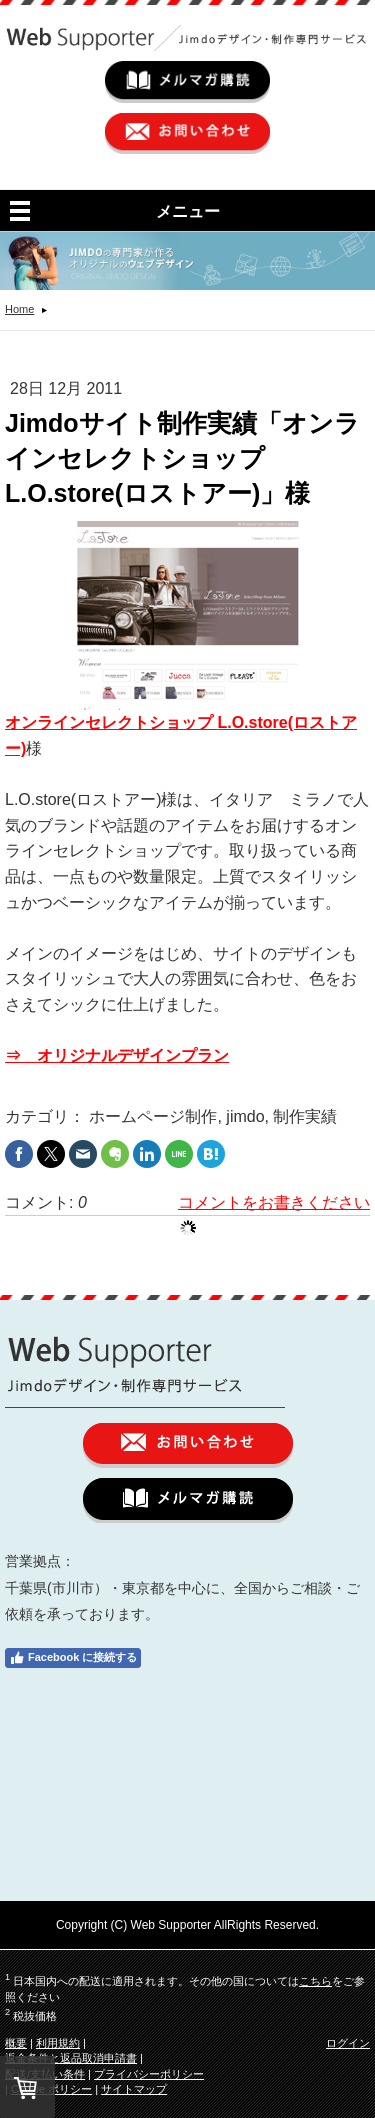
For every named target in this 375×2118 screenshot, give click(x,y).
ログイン (348, 2043)
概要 (16, 2043)
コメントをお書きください (274, 1202)
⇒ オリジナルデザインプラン (117, 1055)
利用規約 (58, 2043)
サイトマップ (134, 2089)
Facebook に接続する (73, 1658)
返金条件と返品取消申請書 (71, 2058)
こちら (315, 1981)
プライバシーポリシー (149, 2074)
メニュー (188, 211)
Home (19, 309)
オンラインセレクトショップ (111, 722)
